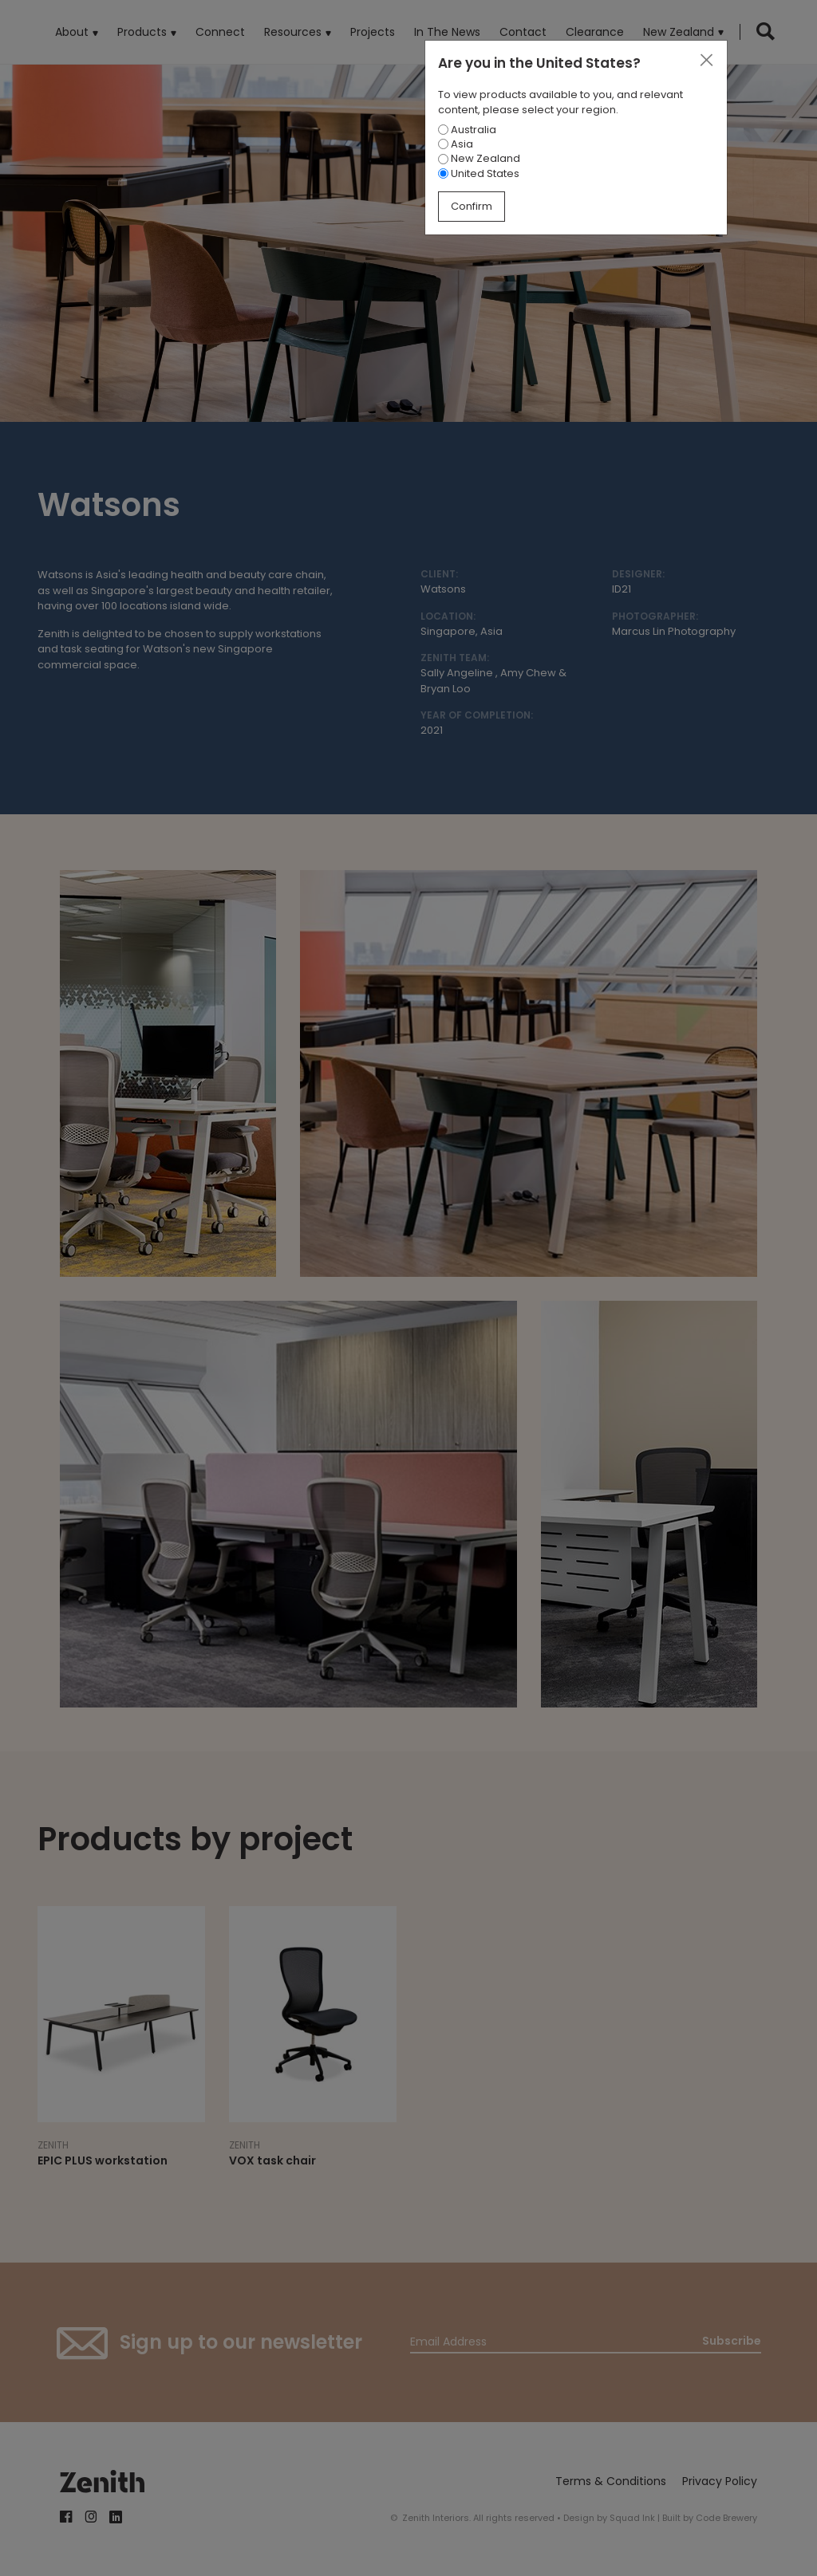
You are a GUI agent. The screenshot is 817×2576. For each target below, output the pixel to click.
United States (478, 173)
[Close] (706, 61)
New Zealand (479, 158)
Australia (467, 129)
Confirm (471, 206)
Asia (455, 144)
